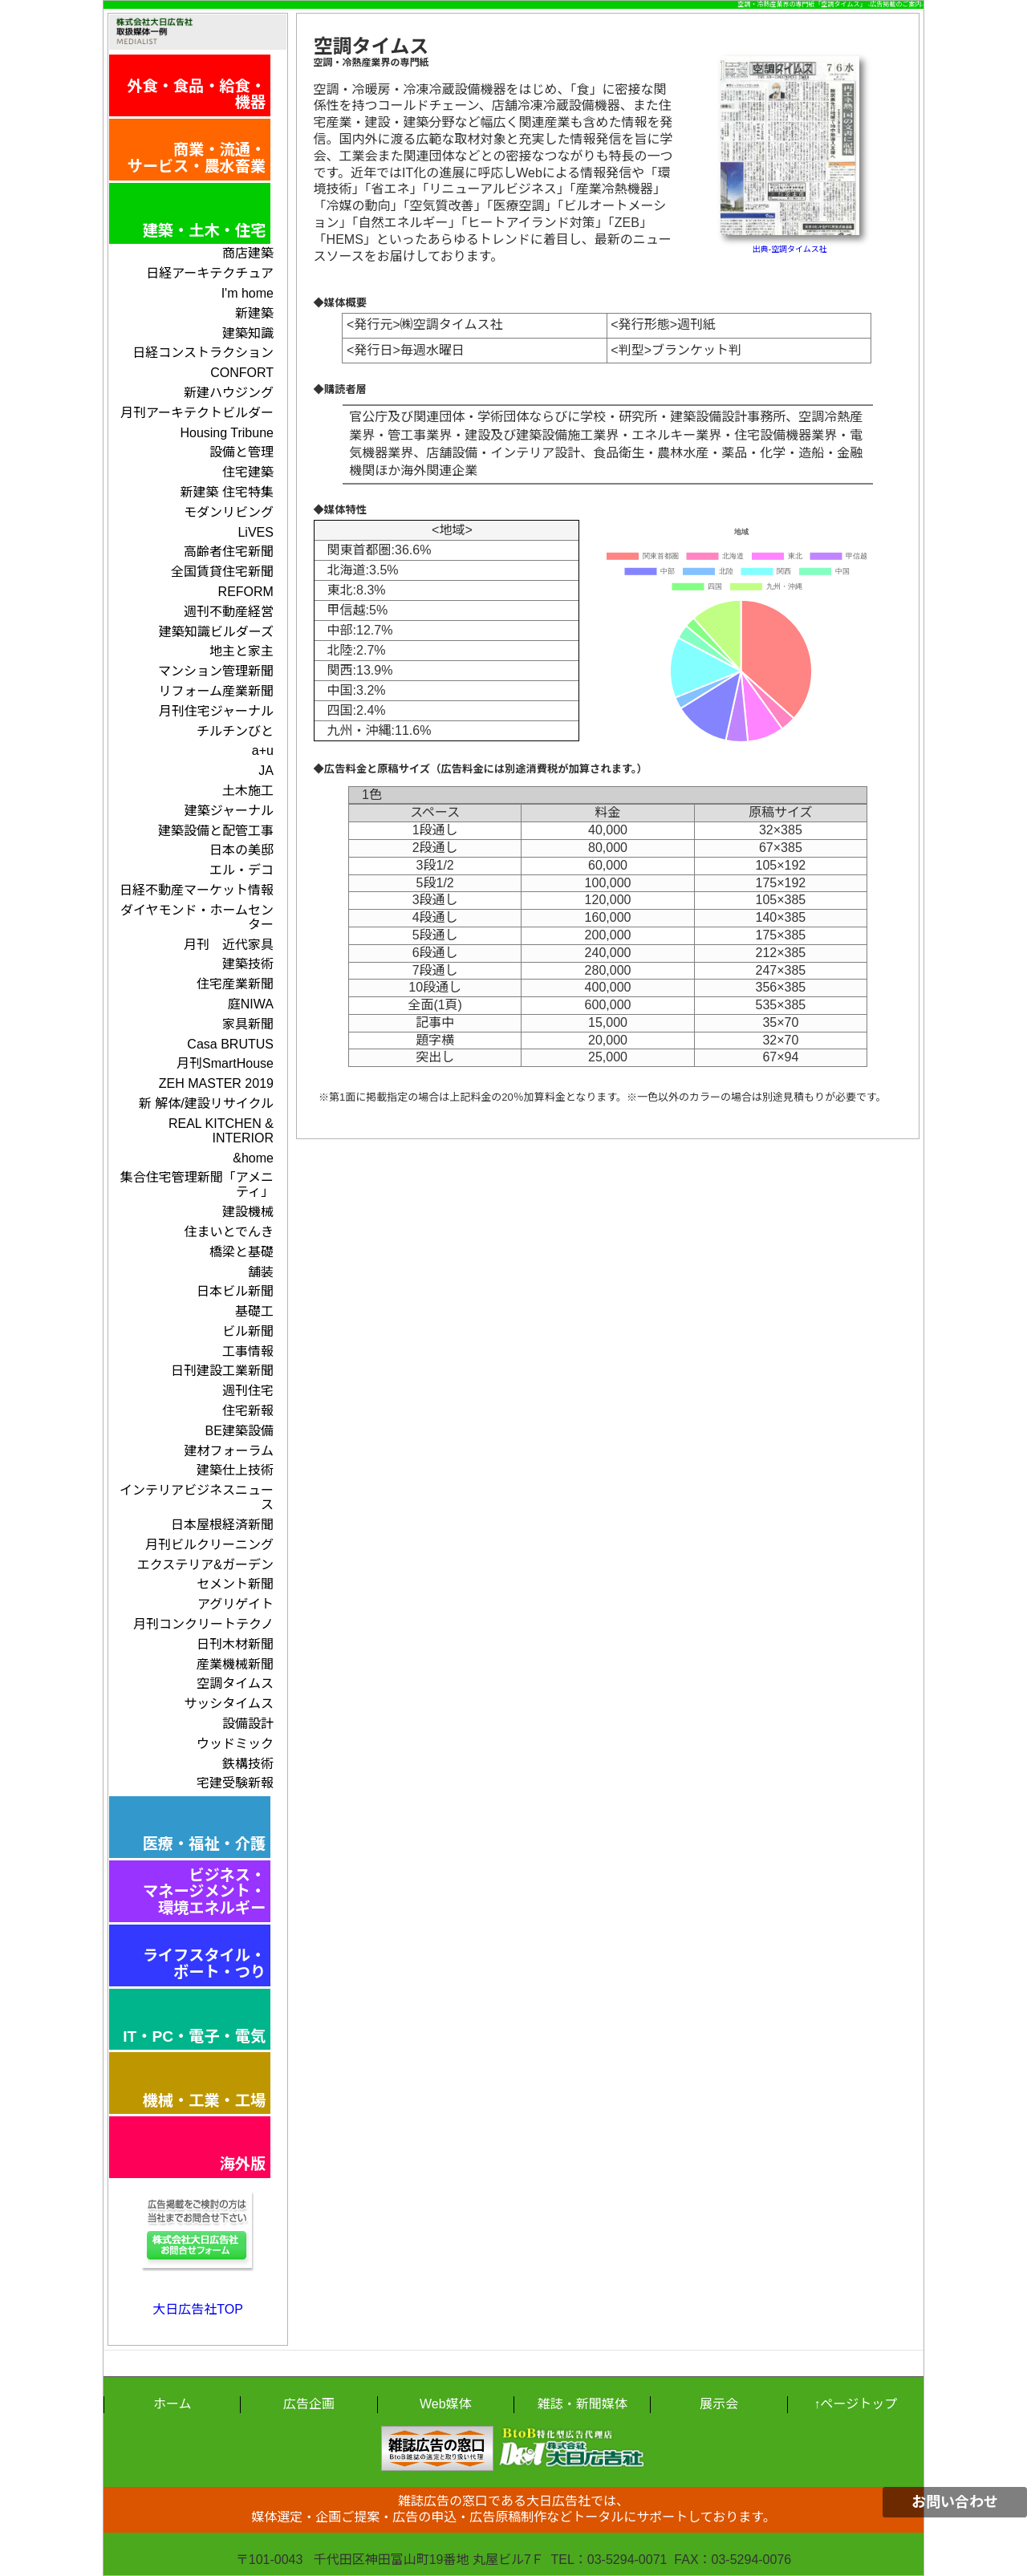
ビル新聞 (248, 1331)
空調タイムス (235, 1683)
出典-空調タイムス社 (790, 249)
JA (266, 770)
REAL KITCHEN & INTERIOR (221, 1131)
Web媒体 (446, 2404)
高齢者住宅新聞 (229, 551)
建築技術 (248, 964)
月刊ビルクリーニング (209, 1545)
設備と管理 (241, 452)
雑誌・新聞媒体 (582, 2404)
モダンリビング (229, 512)
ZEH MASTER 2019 (216, 1083)
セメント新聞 (235, 1584)
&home (253, 1158)
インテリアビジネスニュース (197, 1497)
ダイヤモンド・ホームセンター (197, 917)
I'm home (247, 293)
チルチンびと (235, 731)
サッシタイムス (229, 1703)
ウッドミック (235, 1743)
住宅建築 (248, 472)
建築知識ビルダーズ (216, 632)
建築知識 (248, 333)
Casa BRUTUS (230, 1044)
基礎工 (254, 1311)
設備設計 (248, 1723)
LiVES (255, 532)
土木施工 (248, 790)
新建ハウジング (229, 393)
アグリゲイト (235, 1604)
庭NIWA (251, 1004)
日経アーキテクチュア (210, 273)
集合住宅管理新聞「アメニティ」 (197, 1184)
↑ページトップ (855, 2404)
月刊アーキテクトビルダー (197, 413)
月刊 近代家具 (229, 944)
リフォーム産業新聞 (216, 691)
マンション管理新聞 (216, 671)
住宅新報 (248, 1411)
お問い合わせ (954, 2502)
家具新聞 (248, 1024)
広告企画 (309, 2404)
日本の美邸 (241, 850)
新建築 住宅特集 (226, 492)
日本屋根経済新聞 (222, 1524)
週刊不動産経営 (229, 612)
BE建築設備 (239, 1431)
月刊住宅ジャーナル (216, 711)
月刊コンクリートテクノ (203, 1624)
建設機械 (248, 1212)
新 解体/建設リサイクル (206, 1103)
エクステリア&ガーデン (205, 1565)
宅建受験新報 (235, 1783)
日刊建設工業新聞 (222, 1370)
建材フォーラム (229, 1451)
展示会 (719, 2404)
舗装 (261, 1272)
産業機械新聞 (235, 1664)
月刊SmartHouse (225, 1063)
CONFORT (242, 372)
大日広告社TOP (197, 2309)
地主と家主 (241, 651)
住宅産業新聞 (235, 984)
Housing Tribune (227, 433)
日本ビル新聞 (235, 1291)
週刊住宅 (248, 1391)
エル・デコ (241, 870)
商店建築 (248, 253)
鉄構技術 (248, 1764)
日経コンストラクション (203, 352)
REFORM (246, 591)
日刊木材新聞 (235, 1644)
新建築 (254, 313)
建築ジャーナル (229, 810)
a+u (263, 750)
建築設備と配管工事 (216, 831)
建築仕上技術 (235, 1470)
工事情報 (248, 1351)
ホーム (172, 2404)
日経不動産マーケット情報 (197, 890)
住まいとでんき (229, 1232)
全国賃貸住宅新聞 (222, 571)
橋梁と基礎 (241, 1252)
